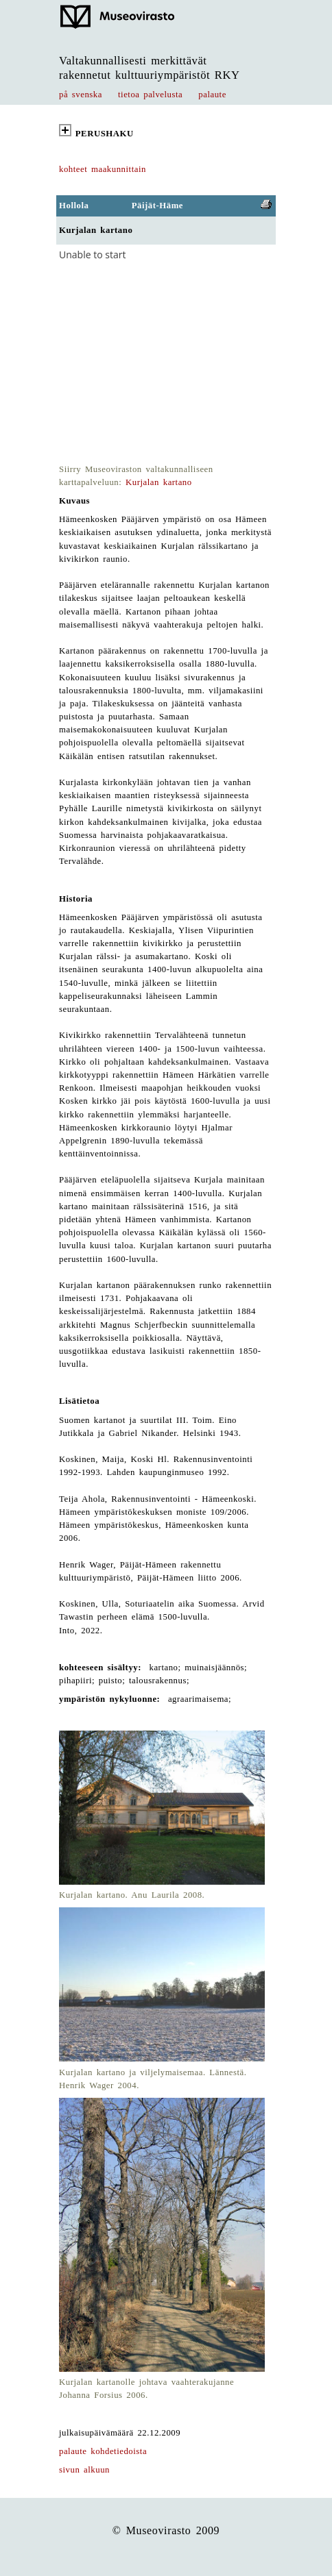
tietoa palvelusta (150, 94)
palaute (212, 94)
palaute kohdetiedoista (103, 2451)
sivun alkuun (84, 2470)
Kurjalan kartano (159, 482)
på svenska (80, 94)
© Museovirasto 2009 (166, 2530)
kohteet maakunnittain (102, 169)
